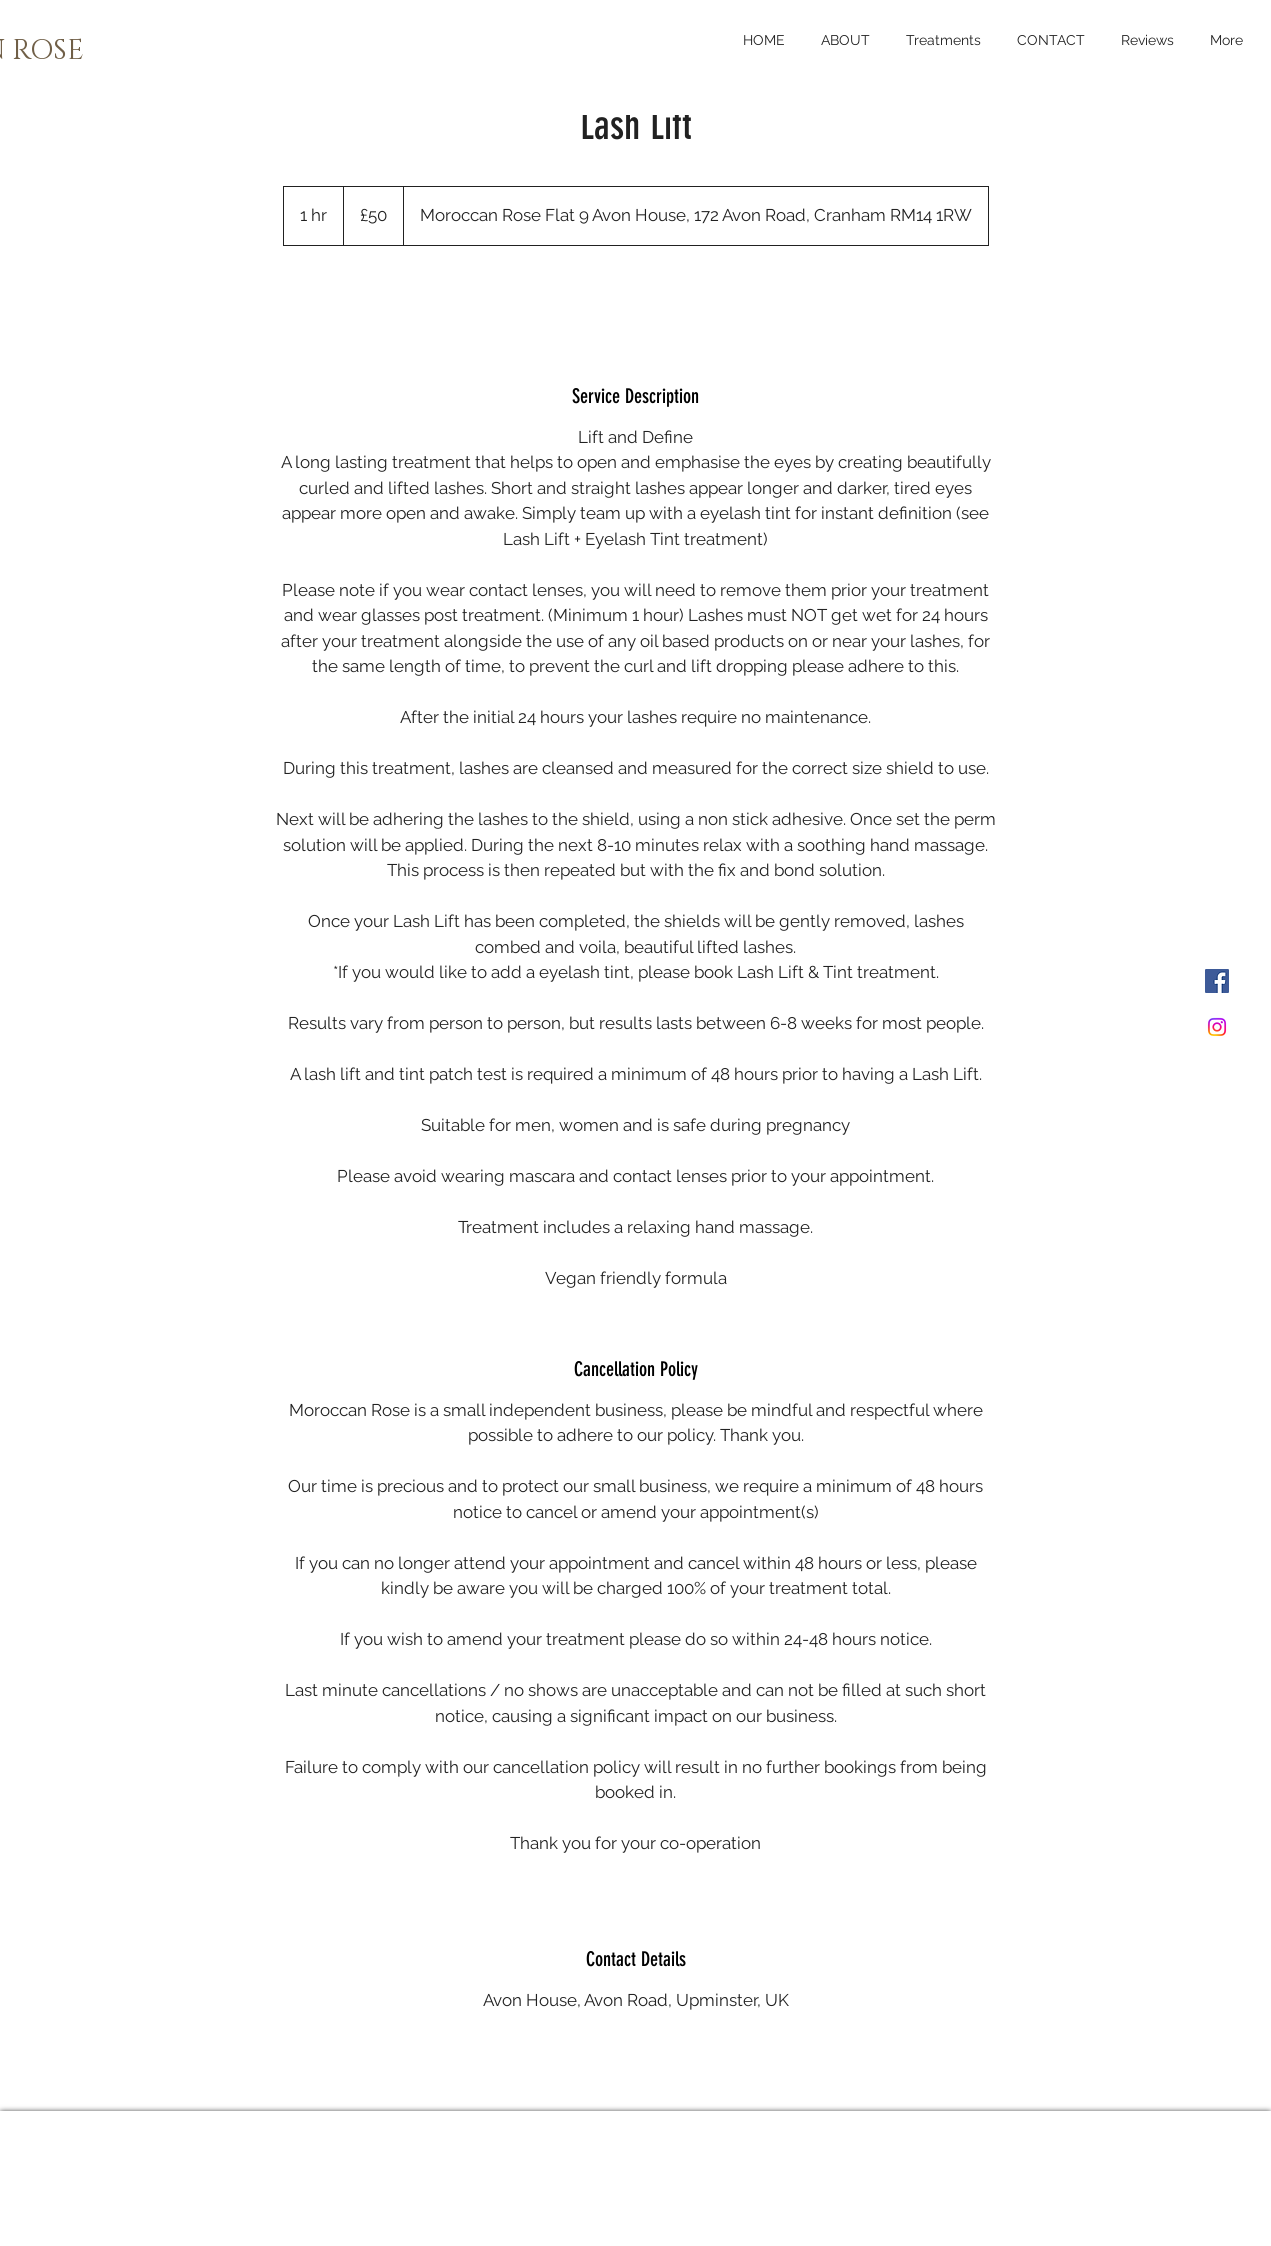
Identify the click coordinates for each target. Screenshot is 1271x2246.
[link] (636, 298)
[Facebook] (1217, 981)
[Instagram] (1217, 1027)
